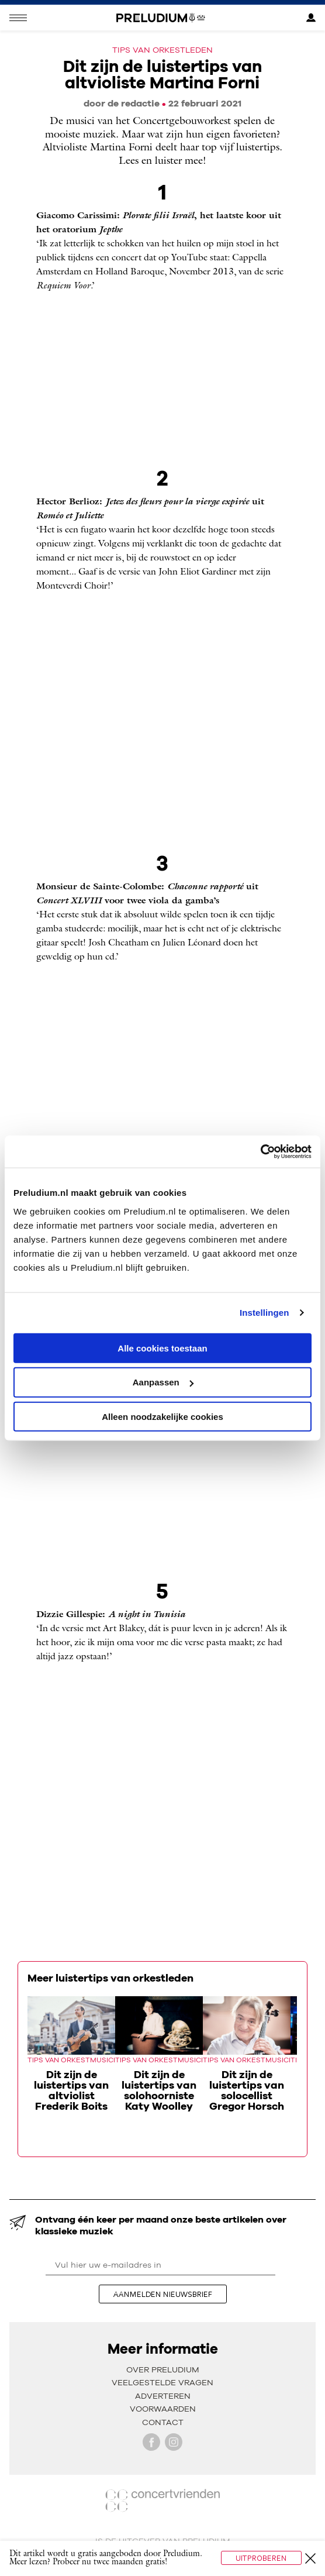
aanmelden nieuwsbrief (162, 2294)
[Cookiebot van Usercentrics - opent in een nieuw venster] (260, 1151)
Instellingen (264, 1313)
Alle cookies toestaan (162, 1348)
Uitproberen (261, 2558)
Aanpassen (163, 1382)
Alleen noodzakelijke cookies (162, 1417)
